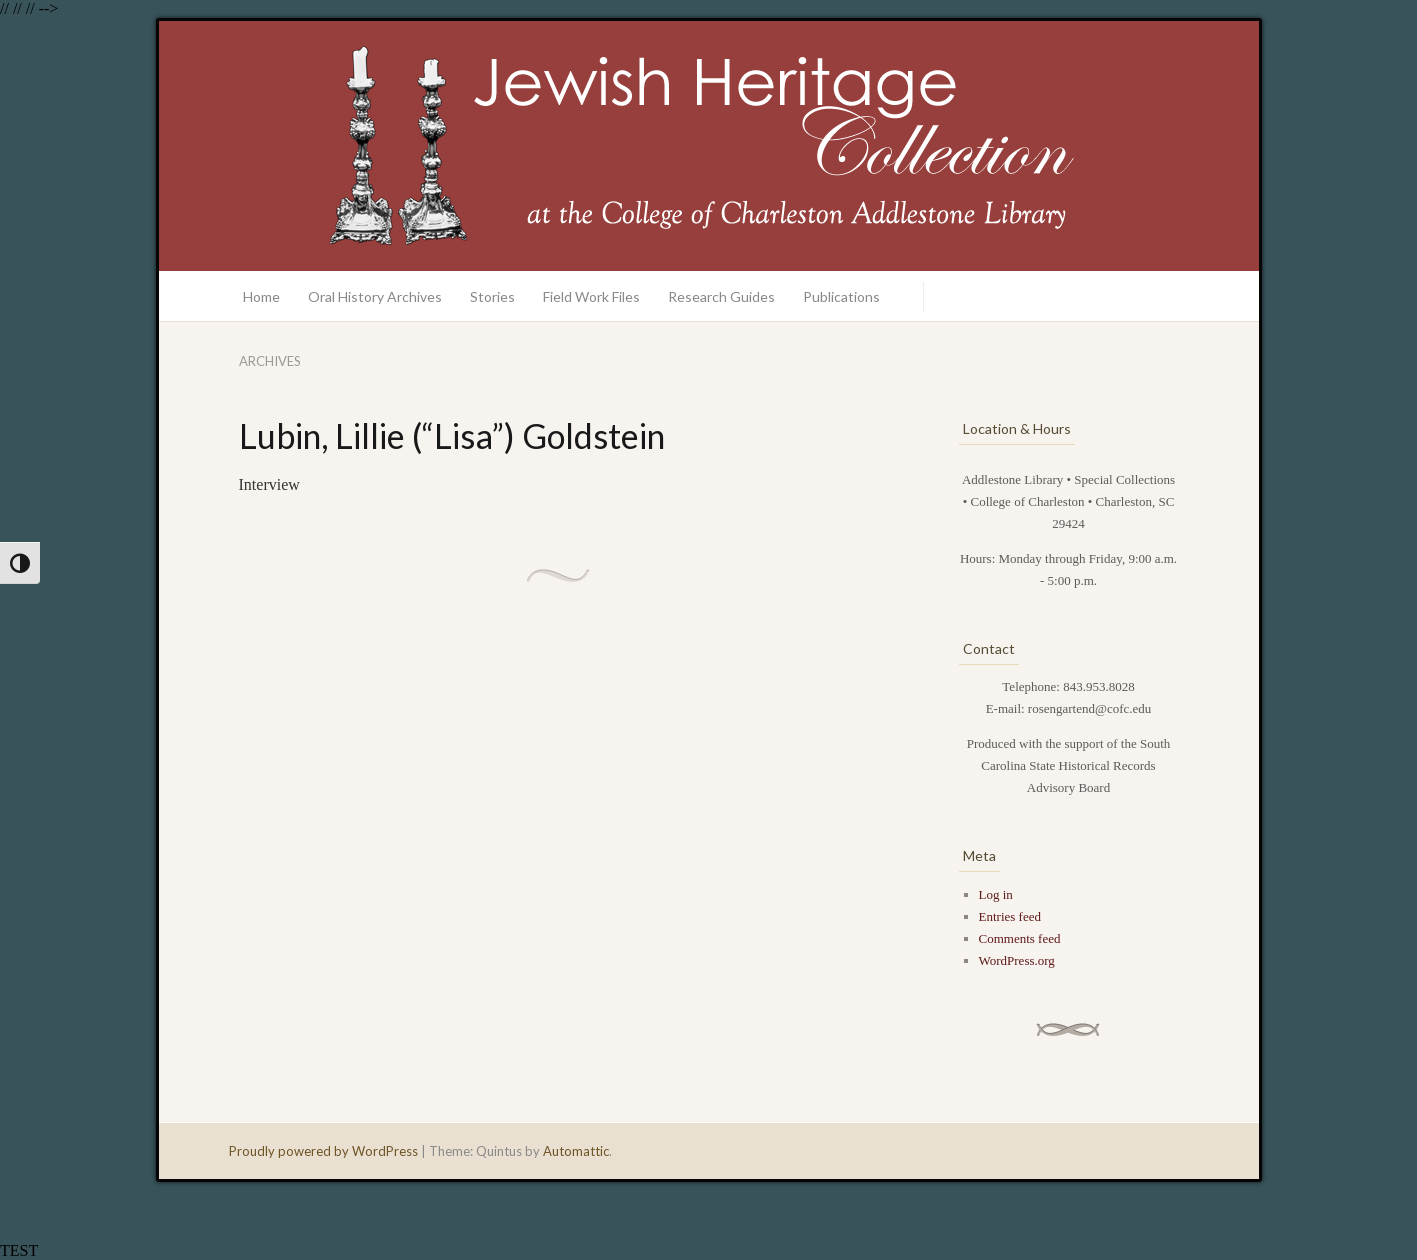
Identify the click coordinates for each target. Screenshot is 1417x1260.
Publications (841, 296)
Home (261, 296)
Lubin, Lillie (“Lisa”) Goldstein (452, 435)
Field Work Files (591, 296)
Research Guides (721, 296)
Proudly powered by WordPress (323, 1151)
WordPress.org (1017, 960)
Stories (492, 296)
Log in (996, 894)
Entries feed (1010, 916)
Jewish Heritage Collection (709, 146)
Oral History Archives (375, 296)
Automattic (576, 1151)
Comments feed (1020, 938)
